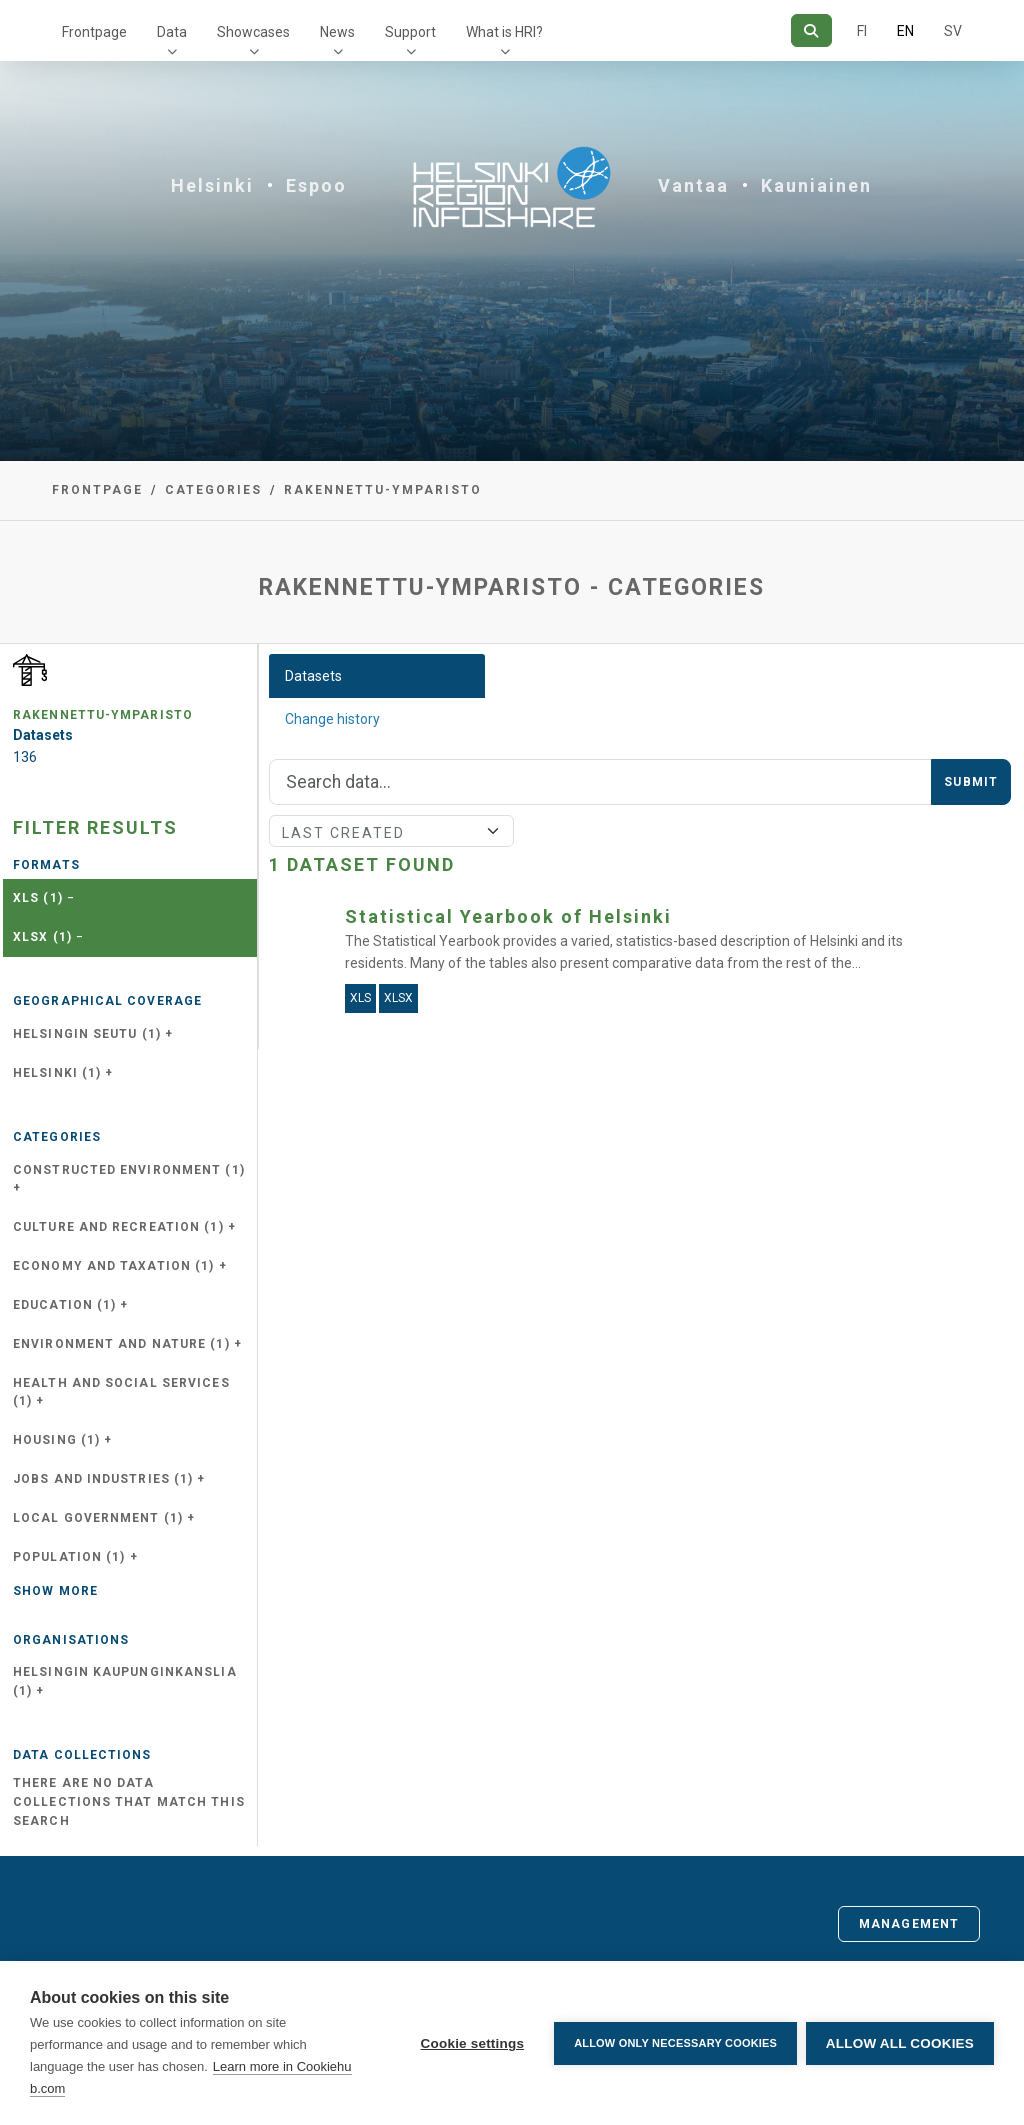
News (337, 32)
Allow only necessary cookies (674, 2043)
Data (172, 32)
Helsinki (212, 185)
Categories (213, 490)
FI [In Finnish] (862, 31)
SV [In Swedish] (953, 31)
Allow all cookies (900, 2043)
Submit (971, 782)
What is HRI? (504, 32)
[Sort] (391, 831)
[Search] (811, 30)
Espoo (316, 185)
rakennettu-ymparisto (383, 490)
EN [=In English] (905, 31)
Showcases (253, 32)
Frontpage (94, 32)
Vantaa (693, 185)
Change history (332, 719)
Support (410, 32)
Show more (55, 1591)
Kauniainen (816, 185)
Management (909, 1924)
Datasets (313, 676)
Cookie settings (471, 2043)
